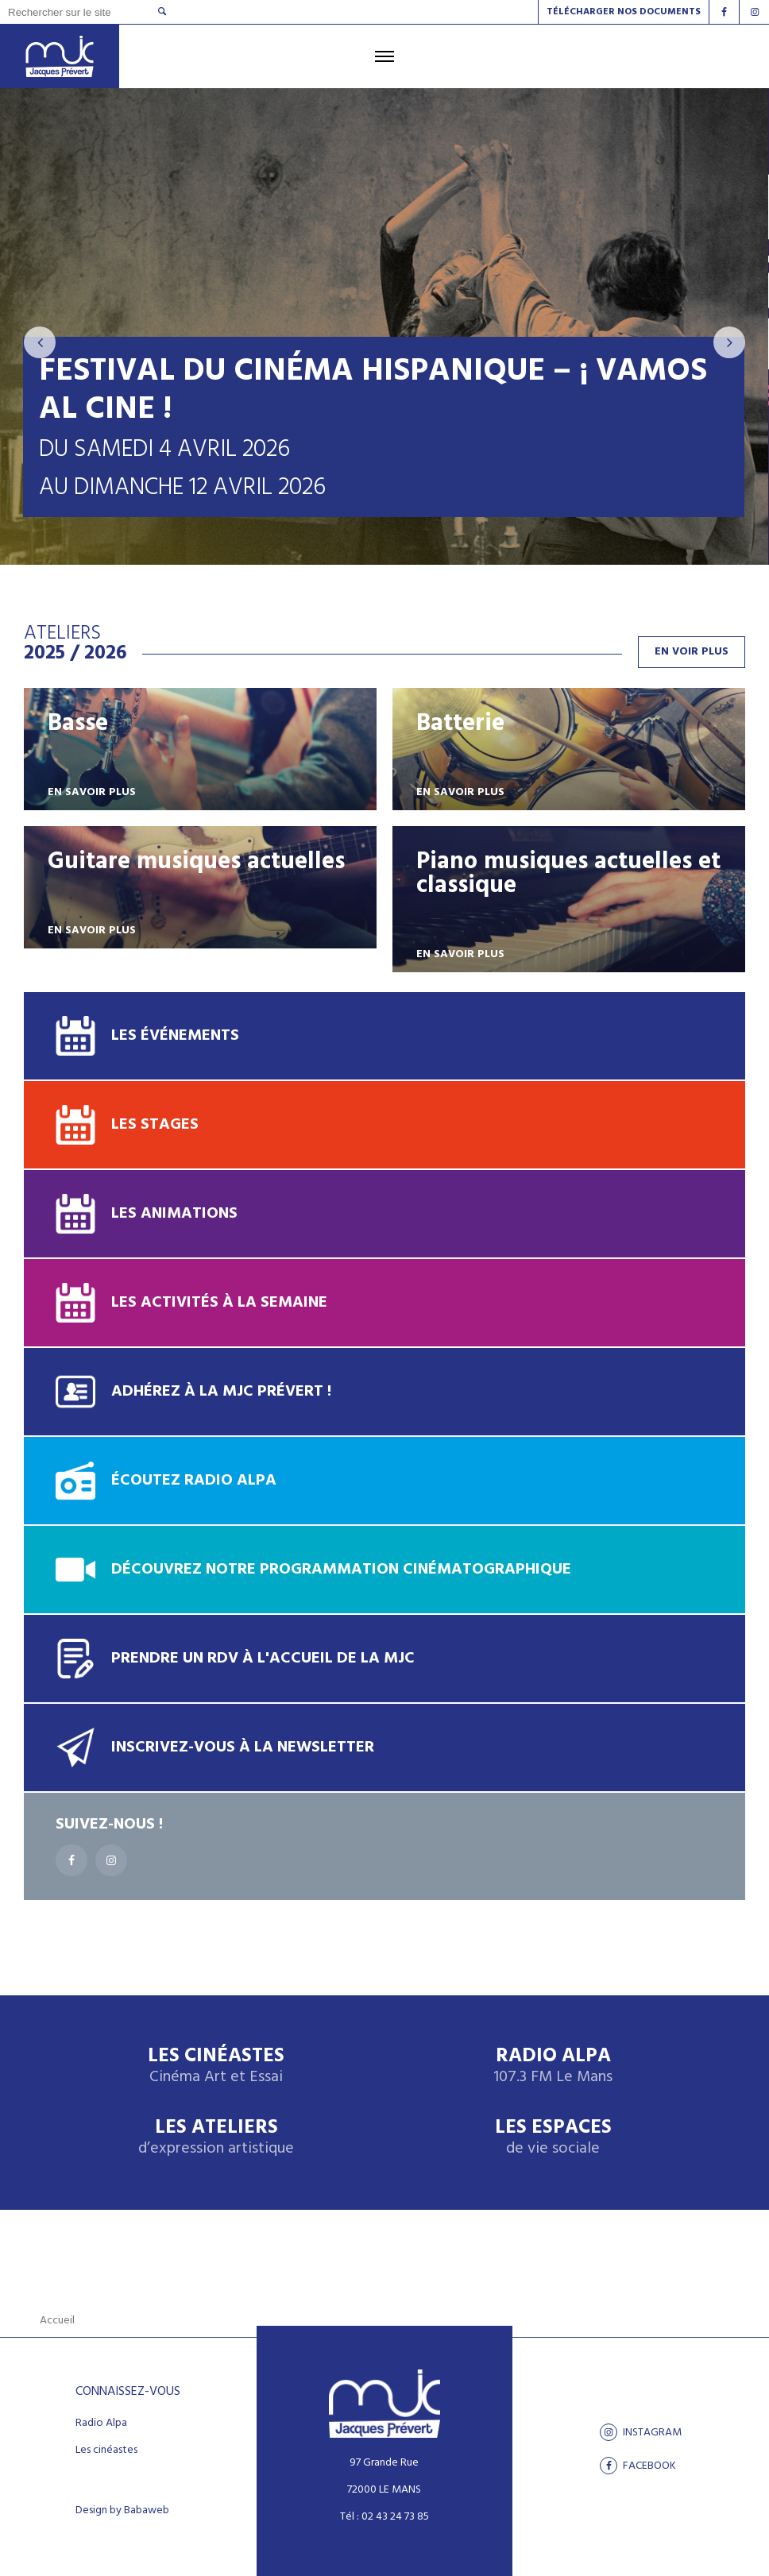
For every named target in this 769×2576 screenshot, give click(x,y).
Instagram (641, 2432)
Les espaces (553, 2137)
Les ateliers (216, 2137)
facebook (638, 2465)
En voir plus (691, 652)
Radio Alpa (552, 2066)
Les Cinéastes (216, 2066)
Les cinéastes (106, 2450)
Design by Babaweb (122, 2510)
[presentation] (40, 342)
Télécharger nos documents (624, 12)
